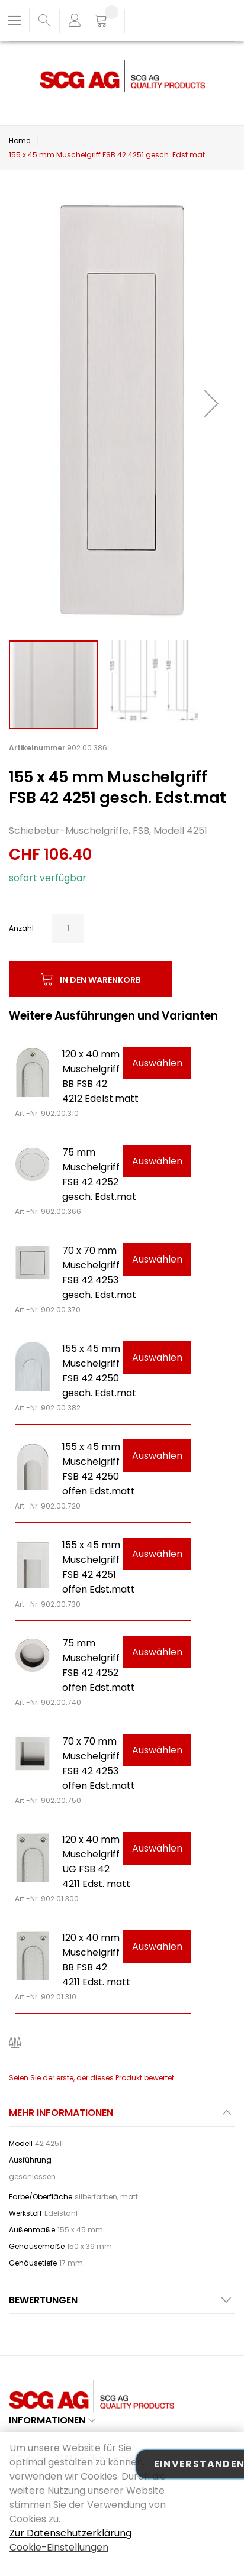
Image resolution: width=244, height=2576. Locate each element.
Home (19, 140)
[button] (211, 403)
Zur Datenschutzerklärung (70, 2533)
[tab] (122, 2116)
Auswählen (157, 1063)
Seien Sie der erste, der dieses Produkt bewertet (91, 2078)
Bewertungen (43, 2300)
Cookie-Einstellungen (58, 2547)
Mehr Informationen (61, 2112)
